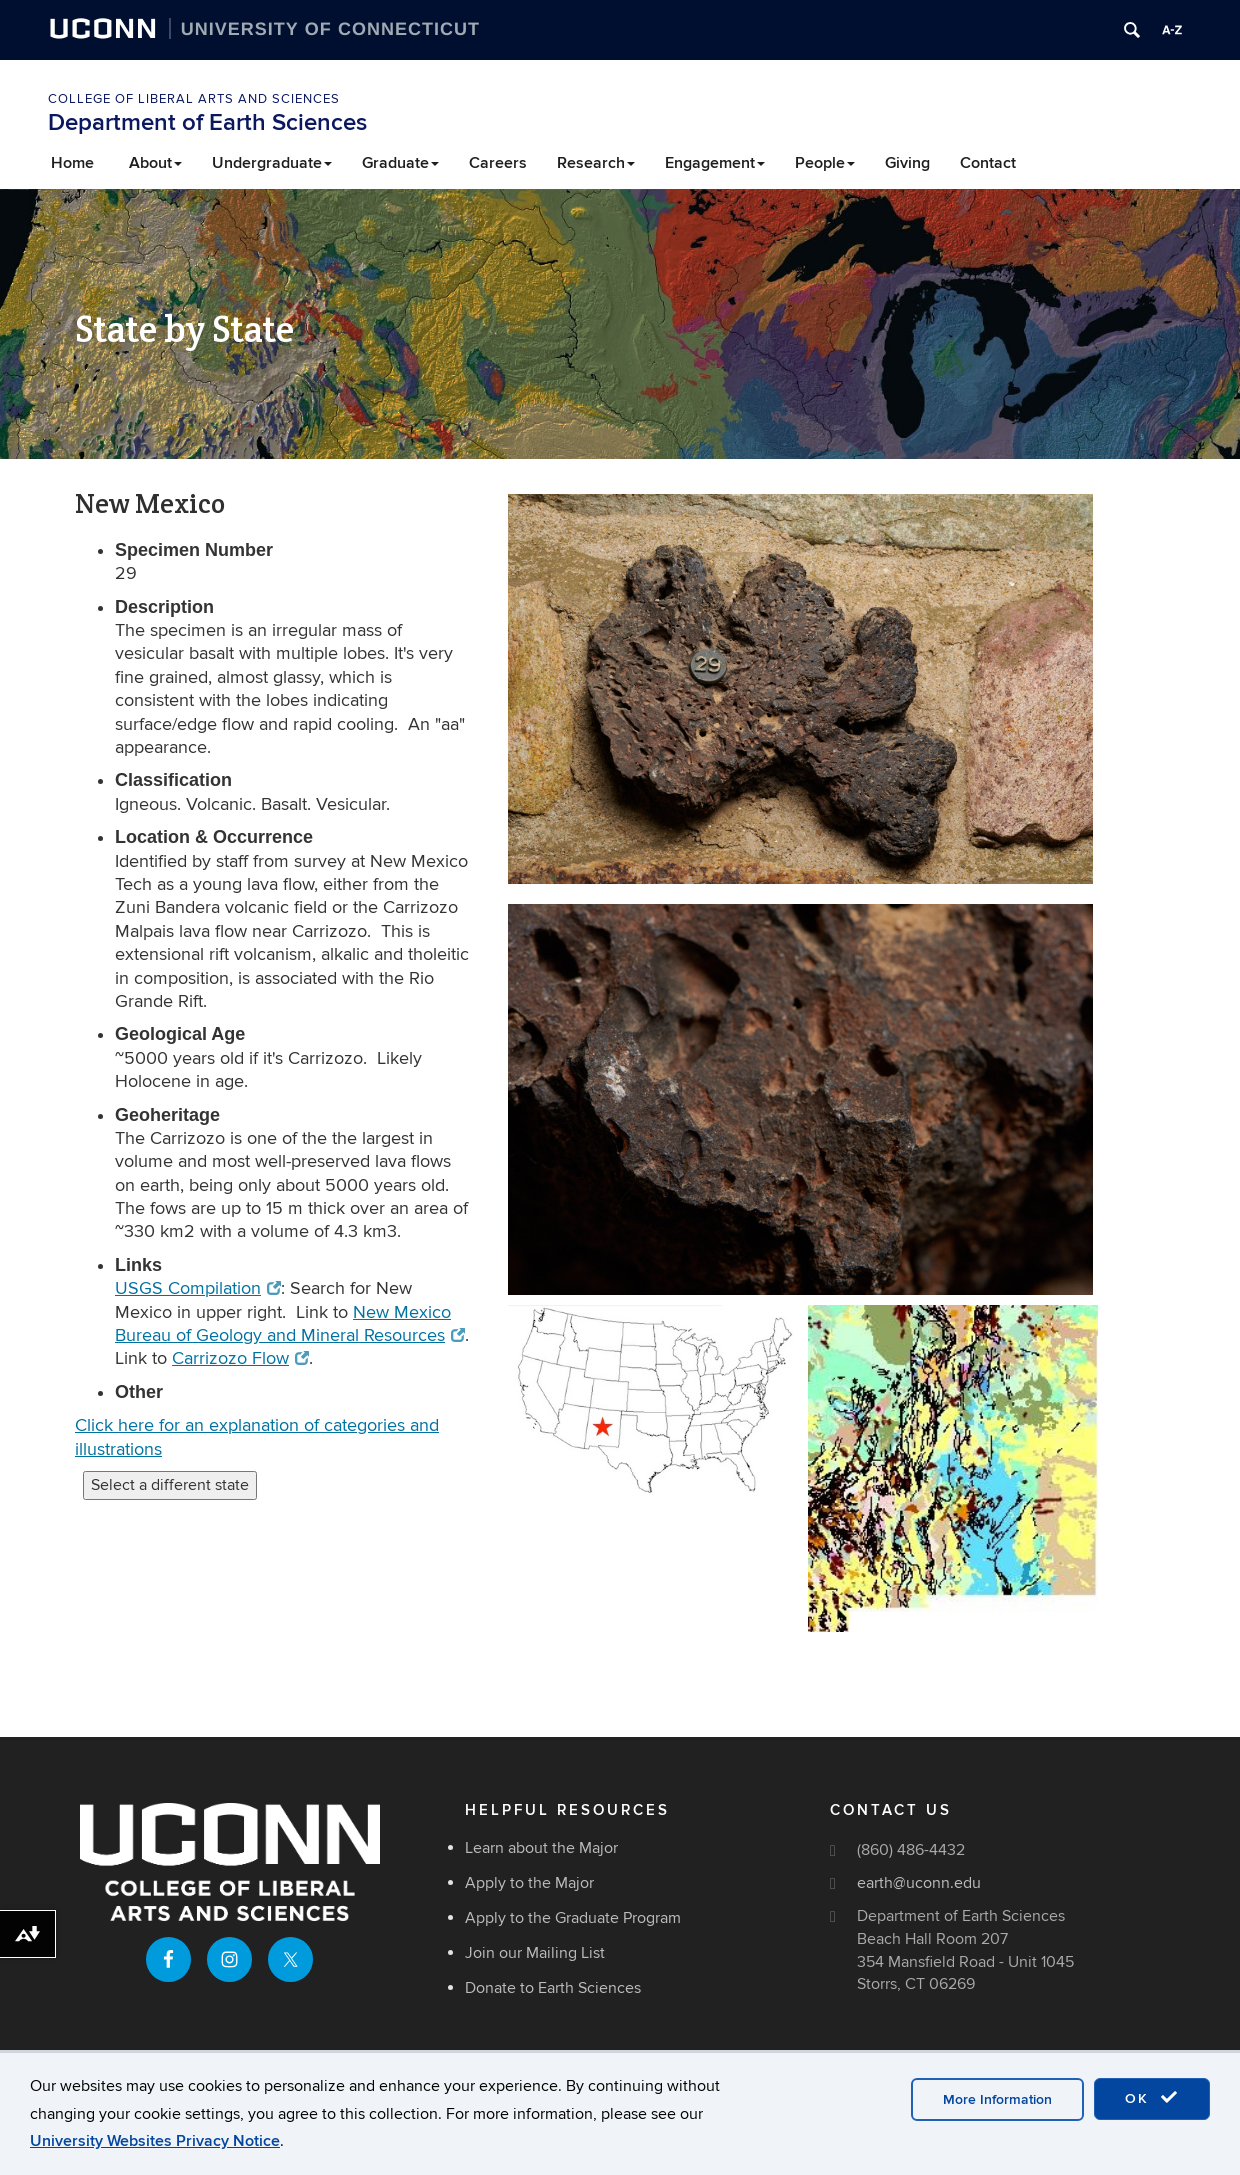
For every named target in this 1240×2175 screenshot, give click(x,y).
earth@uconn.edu (919, 1883)
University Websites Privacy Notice (155, 2141)
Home (72, 163)
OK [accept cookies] (1152, 2098)
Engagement (715, 163)
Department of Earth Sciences (207, 122)
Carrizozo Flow (240, 1358)
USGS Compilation (198, 1288)
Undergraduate (272, 163)
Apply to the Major (529, 1883)
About (155, 163)
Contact (988, 163)
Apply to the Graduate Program (573, 1918)
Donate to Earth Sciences (553, 1988)
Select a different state (170, 1485)
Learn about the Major (541, 1848)
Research (596, 163)
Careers (498, 163)
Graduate (400, 163)
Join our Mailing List (535, 1953)
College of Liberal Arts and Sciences (194, 99)
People (825, 163)
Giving (907, 163)
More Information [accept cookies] (997, 2099)
